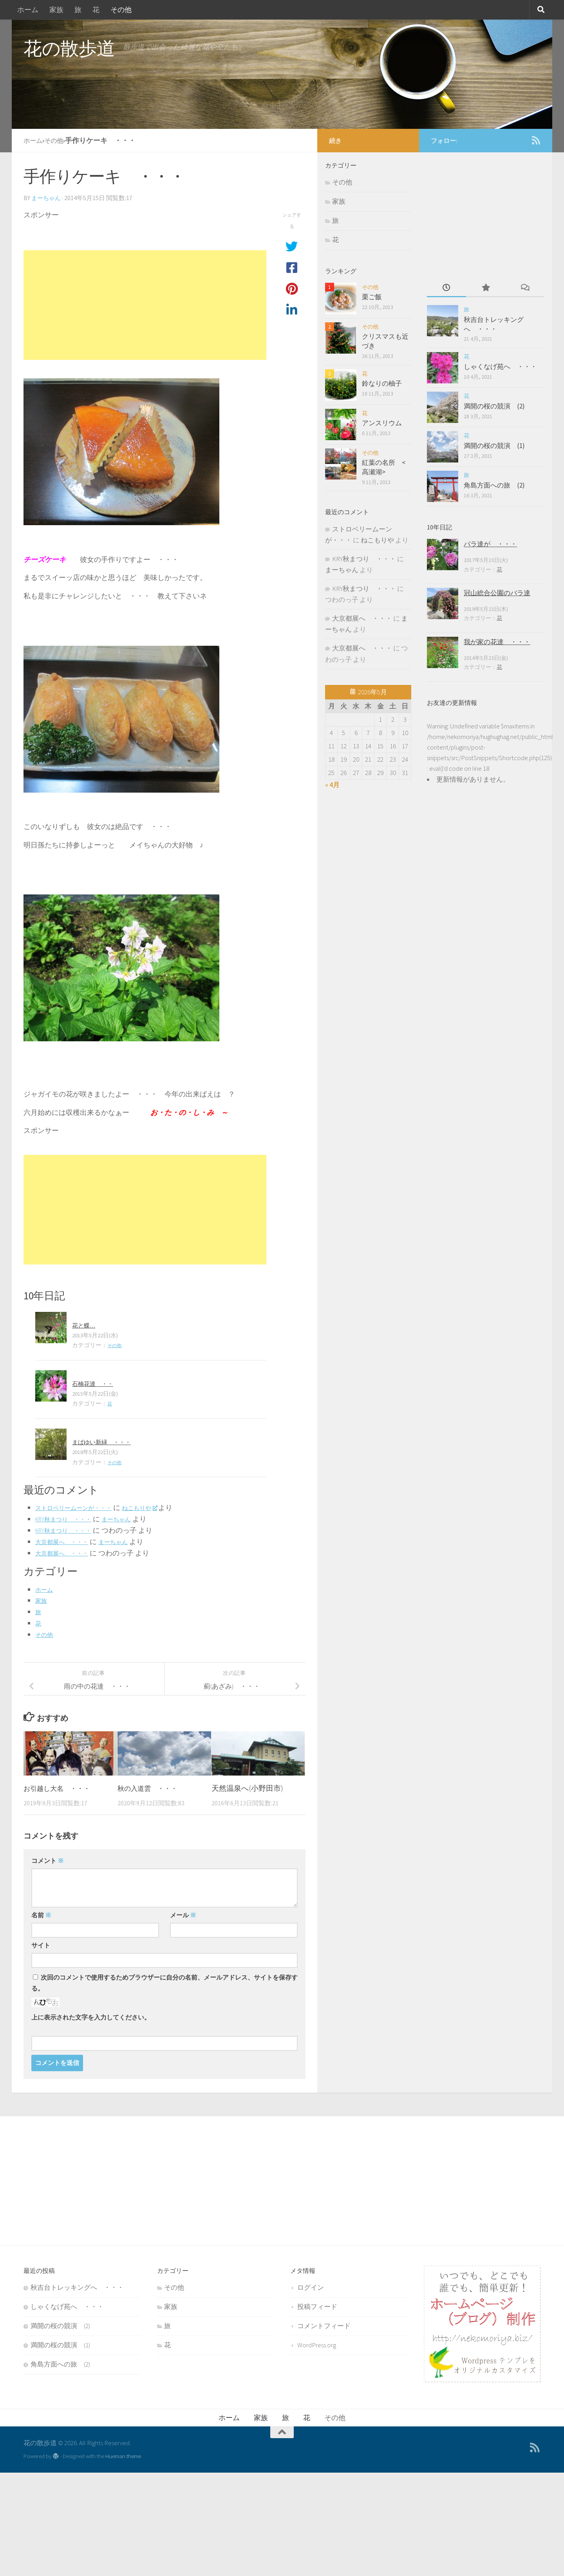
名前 (41, 1915)
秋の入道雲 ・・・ (151, 1788)
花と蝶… (86, 1325)
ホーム (27, 9)
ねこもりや (158, 1507)
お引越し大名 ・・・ (61, 1788)
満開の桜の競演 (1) (494, 445)
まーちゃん (47, 198)
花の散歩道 (69, 48)
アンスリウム (382, 423)
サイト (40, 1945)
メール (183, 1915)
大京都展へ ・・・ (67, 1541)
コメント (47, 1860)
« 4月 (332, 784)
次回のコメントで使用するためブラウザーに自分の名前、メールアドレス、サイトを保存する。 (164, 1982)
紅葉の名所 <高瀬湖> (383, 467)
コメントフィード (324, 2325)
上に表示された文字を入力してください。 (90, 2017)
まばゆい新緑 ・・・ (107, 1441)
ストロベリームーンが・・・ (81, 1507)
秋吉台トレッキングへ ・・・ (494, 324)
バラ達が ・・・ (490, 544)
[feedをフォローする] (535, 140)
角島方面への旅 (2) (494, 485)
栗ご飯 (372, 297)
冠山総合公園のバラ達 (497, 593)
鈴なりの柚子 (382, 383)
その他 (121, 9)
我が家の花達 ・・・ (497, 642)
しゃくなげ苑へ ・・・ (500, 366)
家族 (56, 9)
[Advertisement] (145, 305)
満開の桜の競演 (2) (494, 406)
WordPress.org (316, 2345)
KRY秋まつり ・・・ (69, 1518)
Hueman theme (123, 2456)
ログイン (310, 2287)
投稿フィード (317, 2306)
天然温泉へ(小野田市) (247, 1788)
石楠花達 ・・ (96, 1383)
